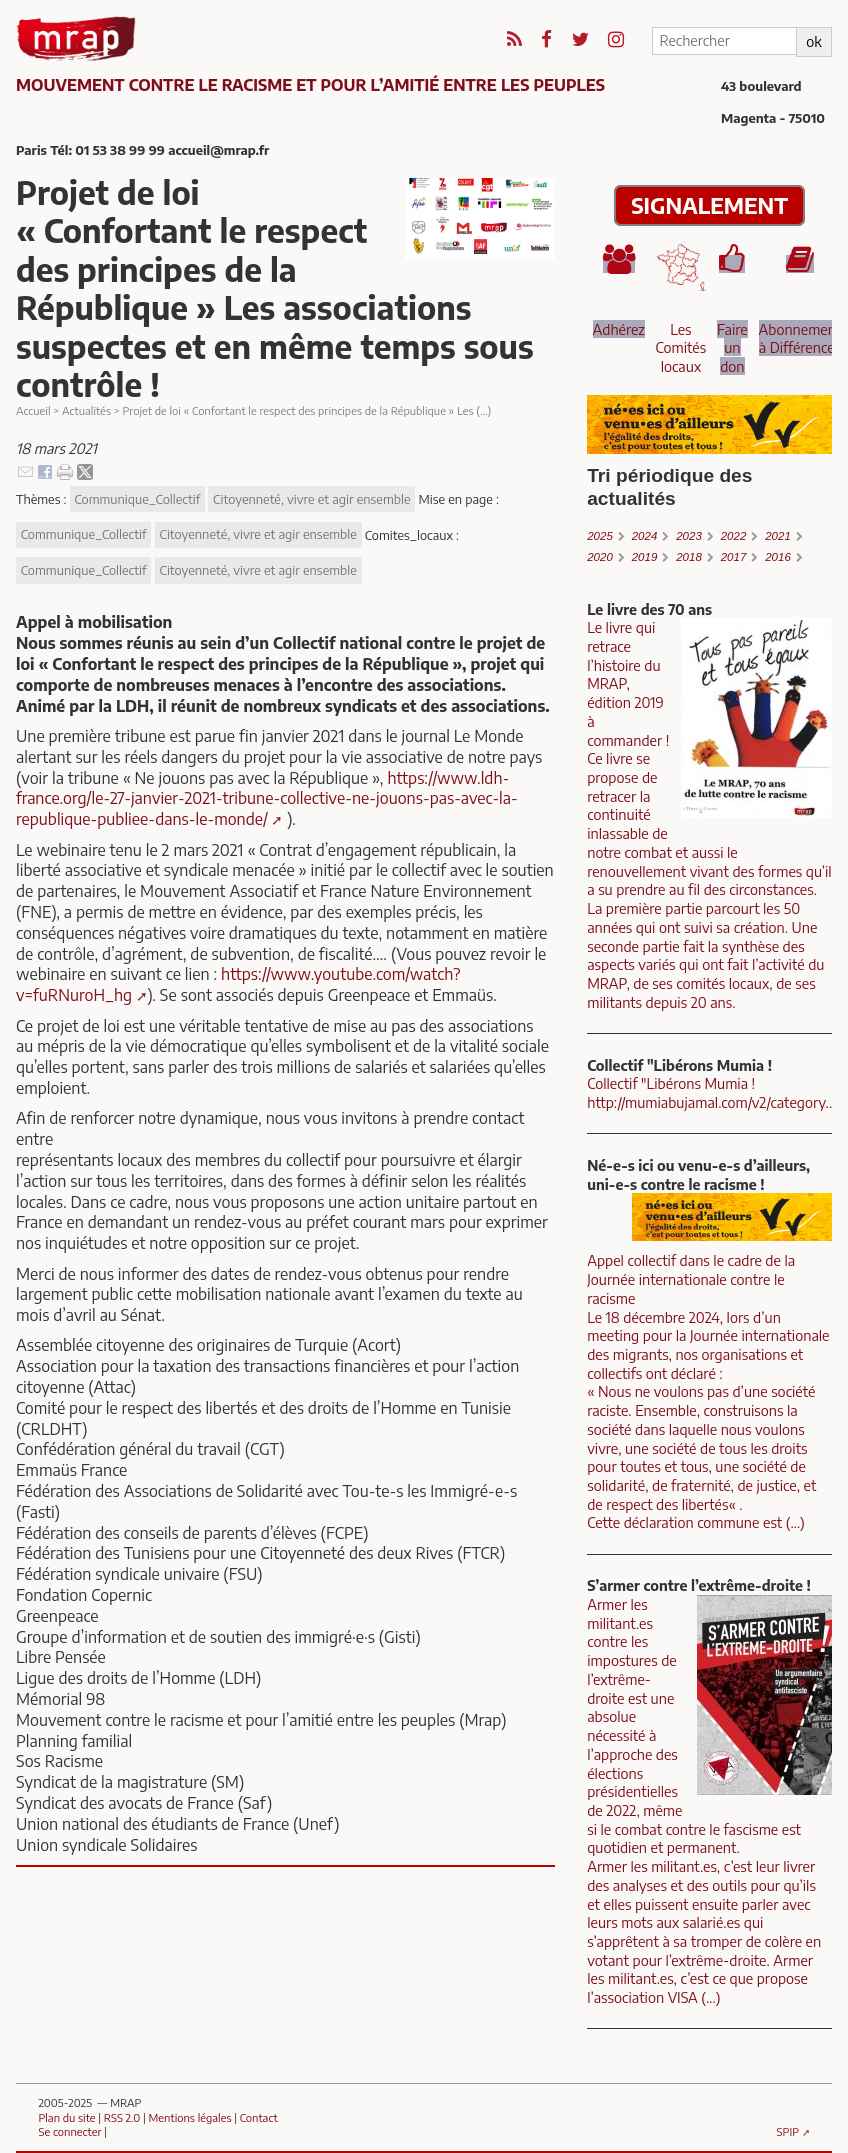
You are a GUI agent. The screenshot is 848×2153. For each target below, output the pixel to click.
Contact (259, 2117)
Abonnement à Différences (800, 338)
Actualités (86, 410)
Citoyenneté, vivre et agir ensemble (311, 499)
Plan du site (66, 2117)
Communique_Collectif (137, 499)
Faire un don (732, 347)
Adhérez (619, 329)
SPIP (788, 2131)
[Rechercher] (724, 41)
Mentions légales (190, 2117)
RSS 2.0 (122, 2117)
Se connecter (69, 2131)
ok (813, 41)
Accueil (33, 410)
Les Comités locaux (681, 347)
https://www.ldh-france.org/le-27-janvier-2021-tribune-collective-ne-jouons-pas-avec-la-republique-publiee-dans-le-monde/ (267, 799)
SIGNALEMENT (709, 205)
